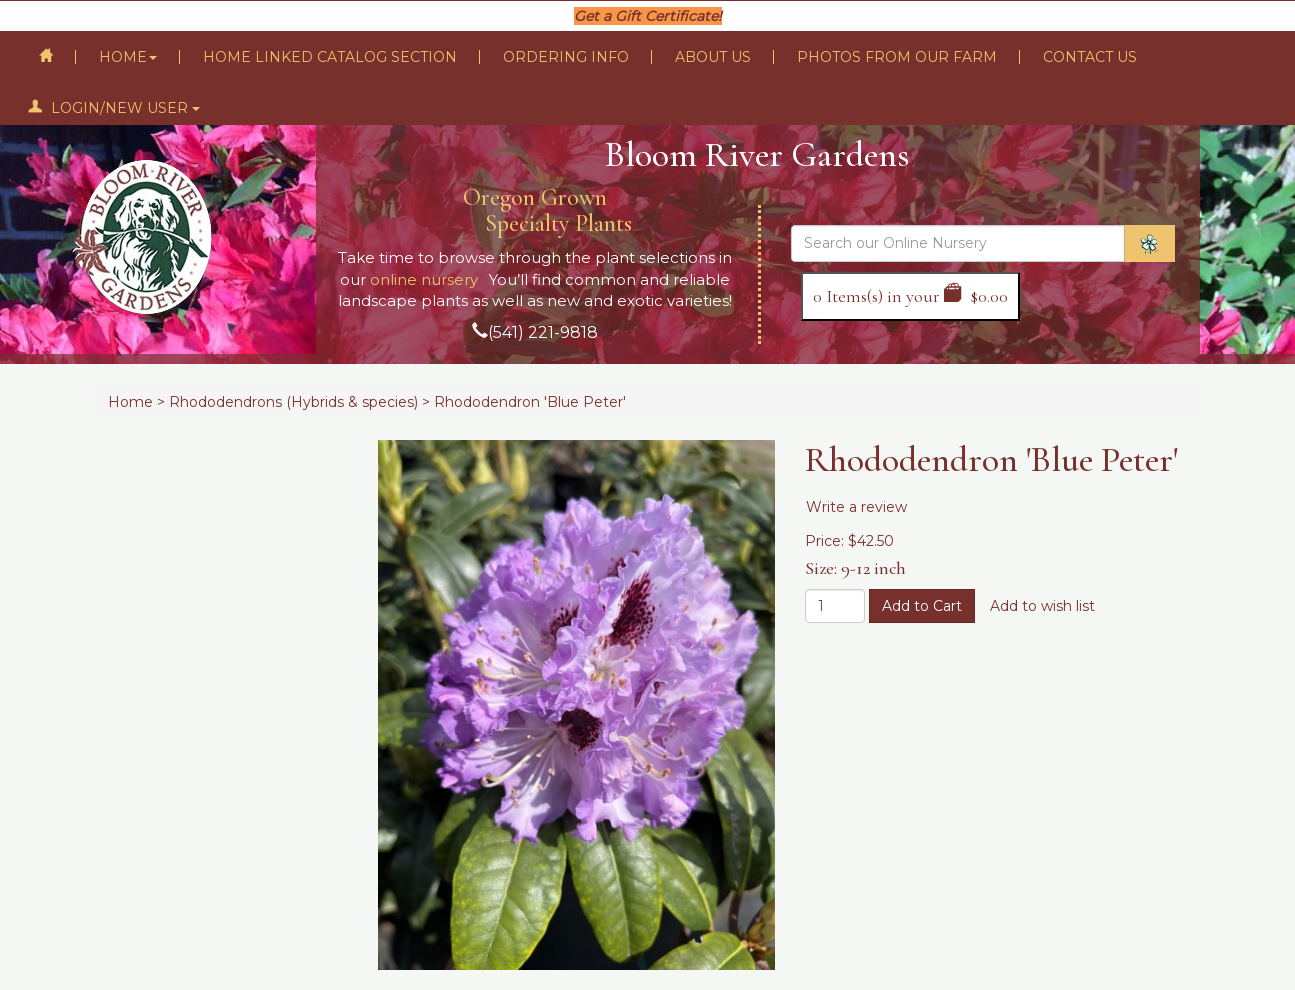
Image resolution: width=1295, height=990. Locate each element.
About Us (713, 57)
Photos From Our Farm (897, 57)
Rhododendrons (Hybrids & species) (293, 402)
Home (128, 57)
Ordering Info (566, 57)
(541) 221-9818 (543, 332)
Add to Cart (922, 606)
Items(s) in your (910, 295)
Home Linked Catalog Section (330, 57)
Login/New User (114, 108)
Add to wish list (1042, 606)
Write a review (856, 507)
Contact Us (1090, 57)
